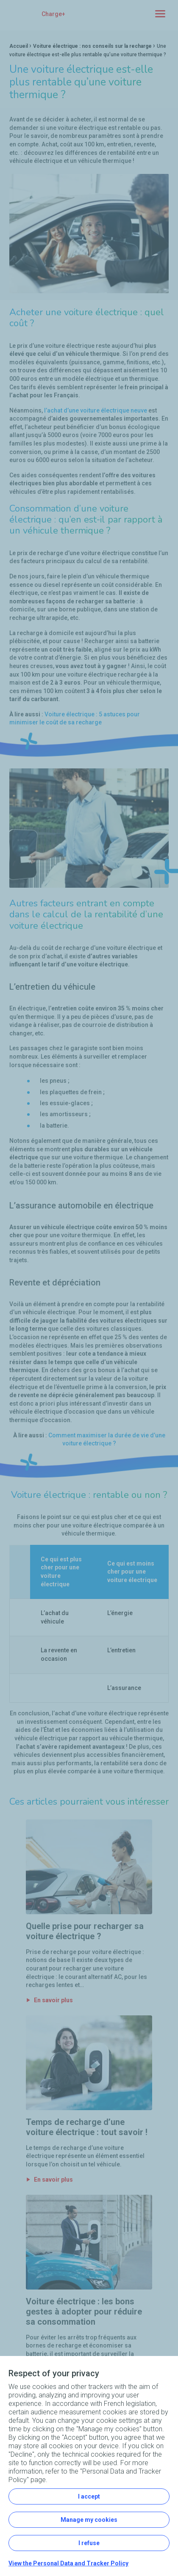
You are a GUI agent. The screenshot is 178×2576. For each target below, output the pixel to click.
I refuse (89, 2543)
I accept (89, 2496)
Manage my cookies (89, 2519)
